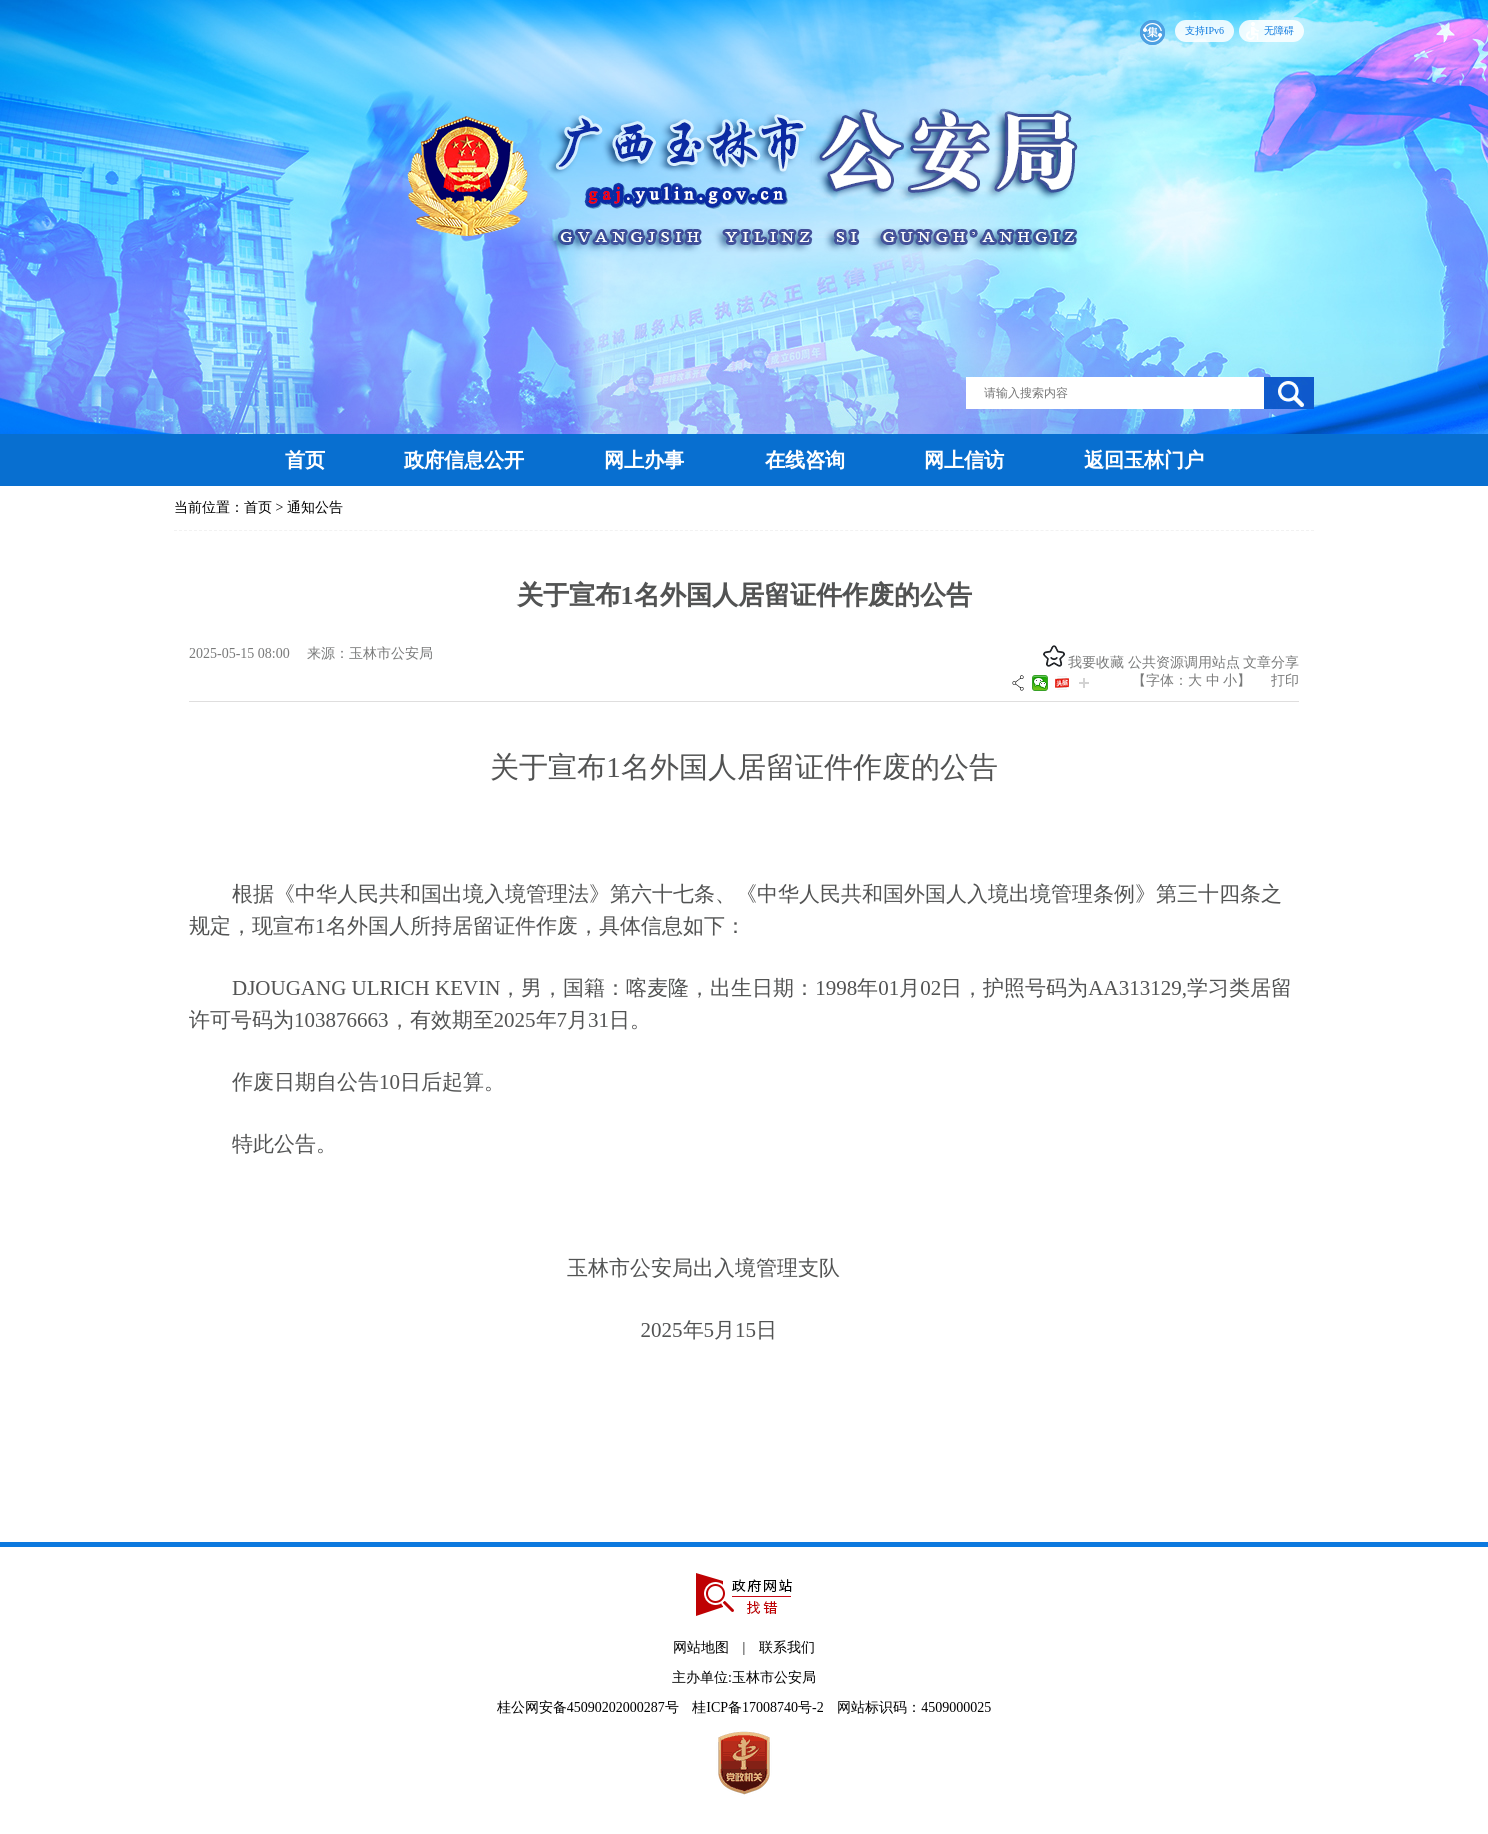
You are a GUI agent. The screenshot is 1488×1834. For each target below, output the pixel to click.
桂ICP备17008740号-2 (759, 1707)
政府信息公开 (464, 460)
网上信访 (964, 460)
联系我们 (787, 1647)
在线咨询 (805, 460)
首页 (305, 460)
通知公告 (315, 507)
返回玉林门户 (1144, 460)
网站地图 (701, 1647)
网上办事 (644, 460)
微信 (1040, 683)
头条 (1062, 683)
